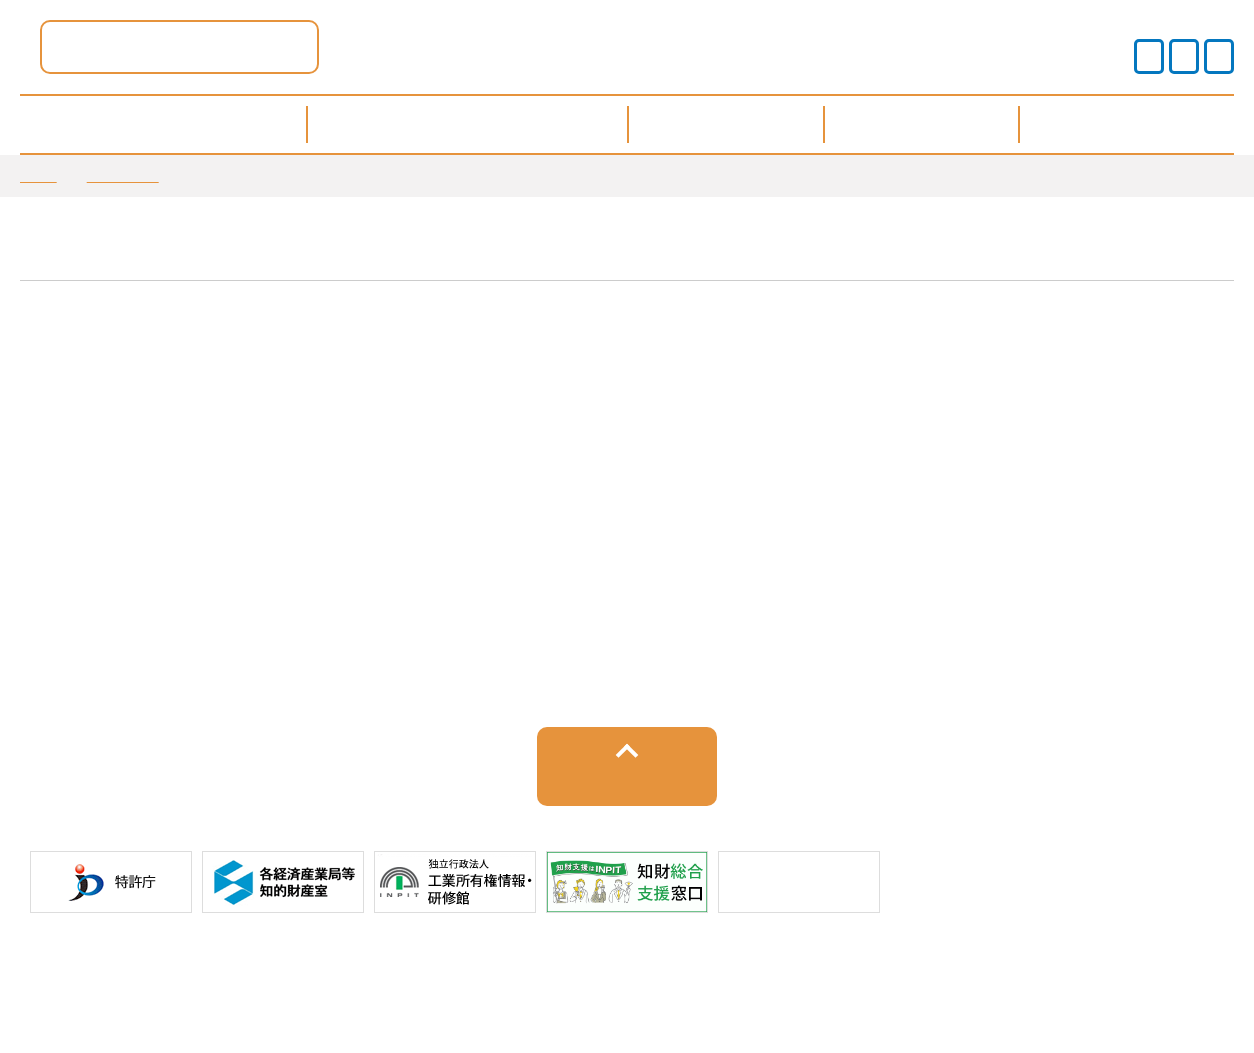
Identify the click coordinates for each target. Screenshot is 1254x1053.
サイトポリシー (313, 982)
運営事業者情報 (667, 982)
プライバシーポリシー (490, 982)
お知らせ (123, 175)
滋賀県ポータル (379, 46)
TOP (38, 175)
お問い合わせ (949, 982)
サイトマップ (812, 982)
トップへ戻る (627, 794)
